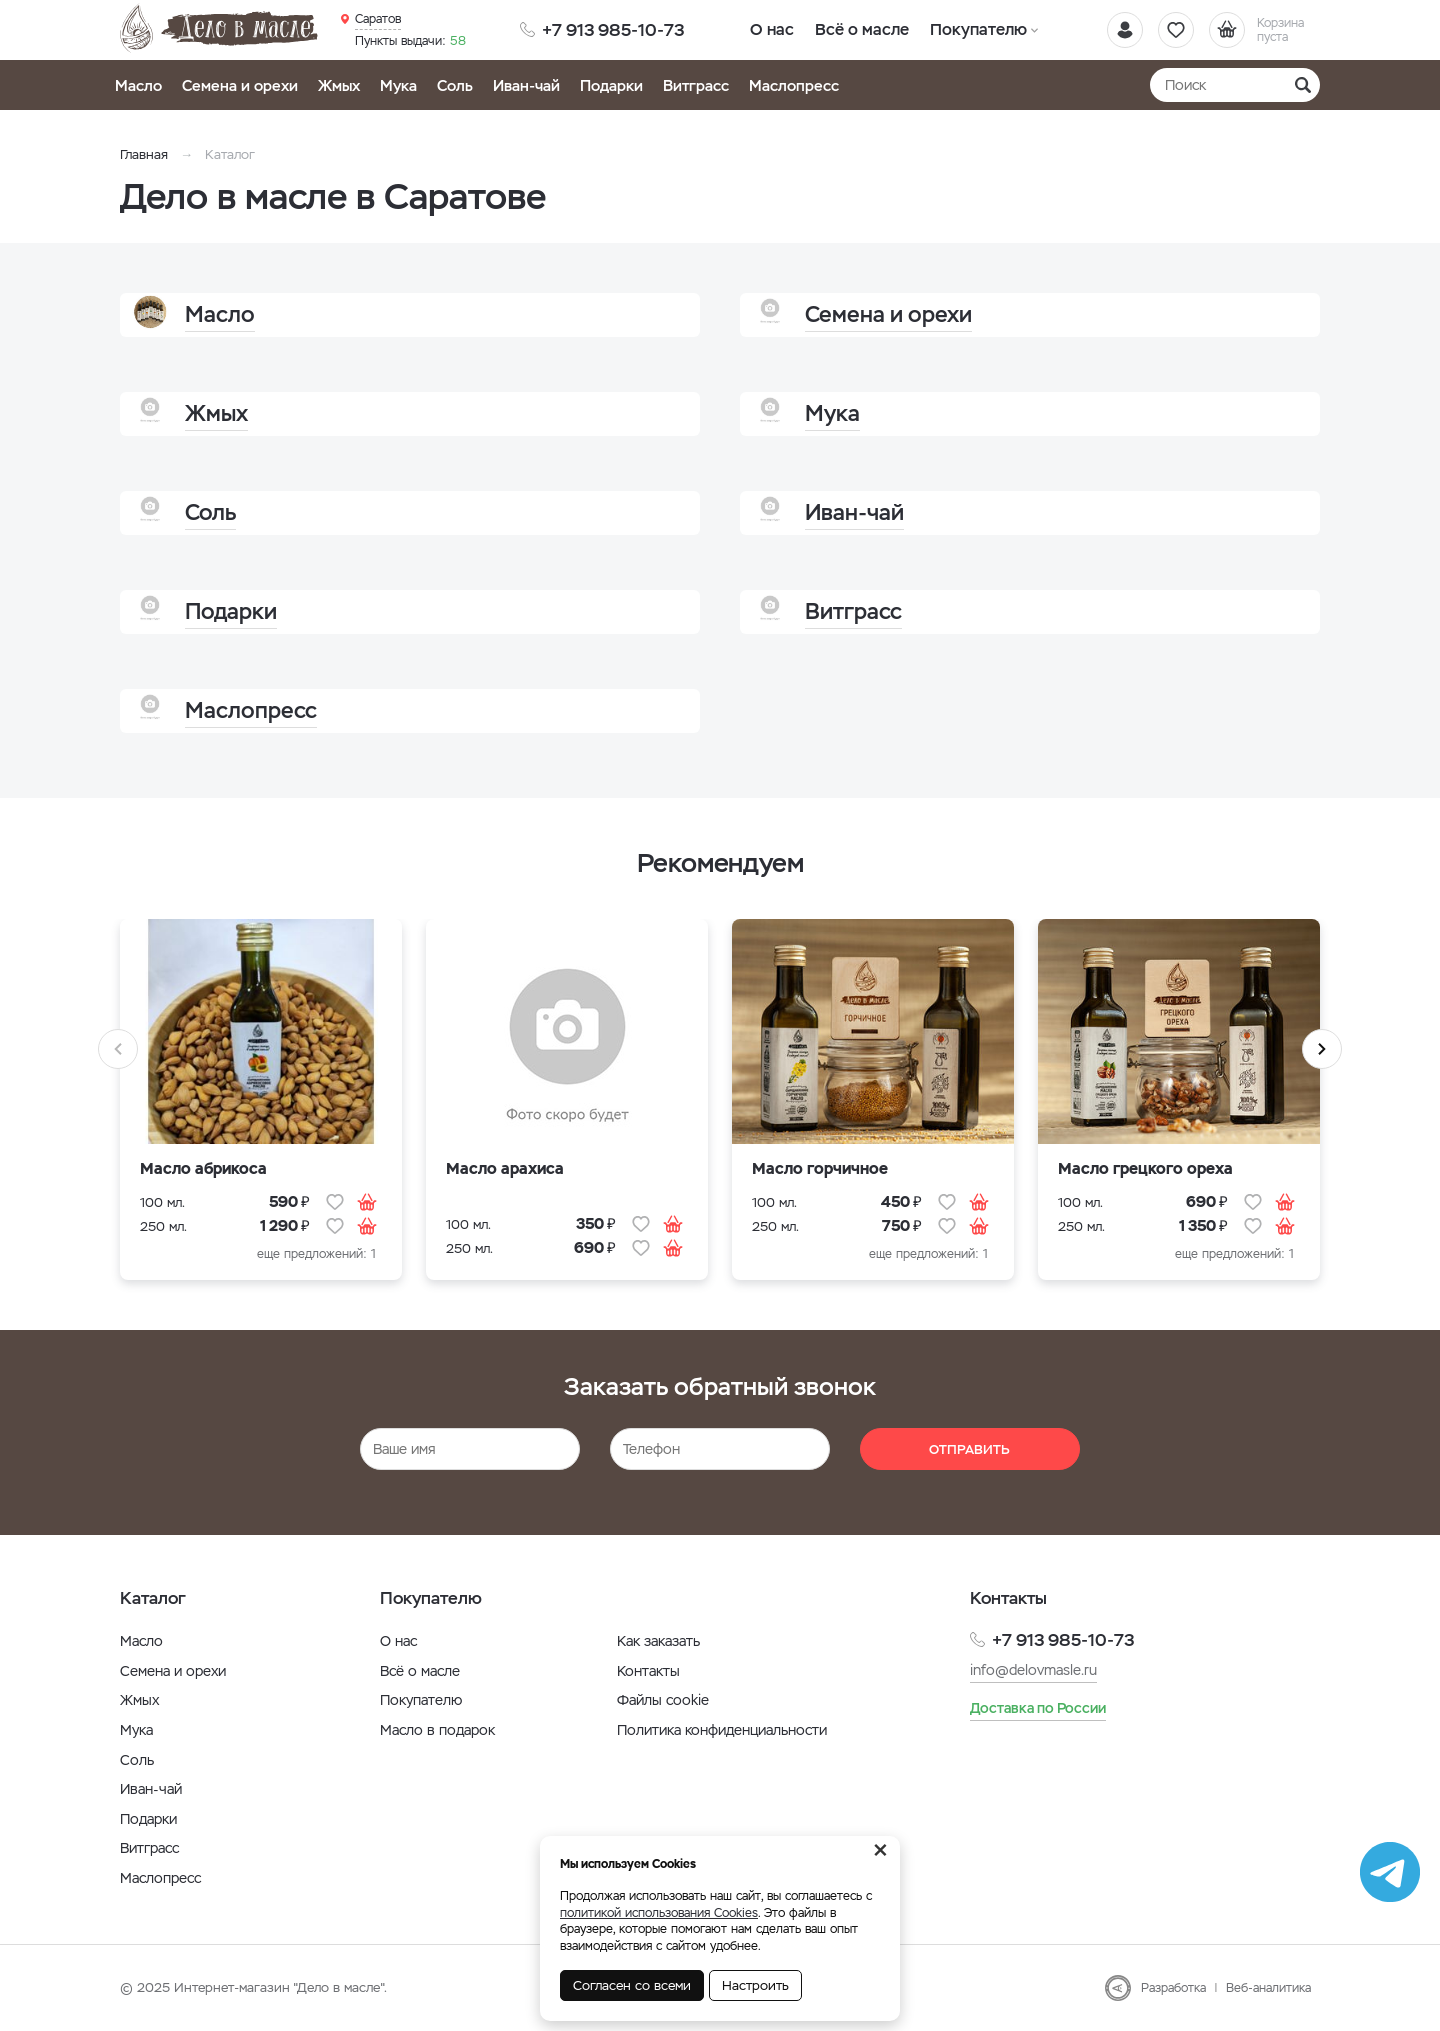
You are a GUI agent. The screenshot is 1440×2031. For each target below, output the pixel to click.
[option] (261, 1112)
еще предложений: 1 (316, 1254)
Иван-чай (526, 85)
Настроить (755, 1985)
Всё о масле (862, 29)
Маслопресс (794, 85)
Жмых (339, 85)
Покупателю (977, 29)
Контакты (648, 1671)
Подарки (611, 85)
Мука (398, 85)
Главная (144, 154)
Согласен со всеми (632, 1985)
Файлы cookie (663, 1700)
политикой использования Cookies (659, 1913)
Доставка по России (1038, 1708)
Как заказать (658, 1641)
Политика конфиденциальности (722, 1730)
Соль (455, 85)
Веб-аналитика (1268, 1988)
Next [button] (1322, 1049)
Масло (138, 85)
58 (410, 41)
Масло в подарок (437, 1730)
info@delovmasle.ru (1033, 1670)
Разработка (1173, 1988)
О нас (772, 29)
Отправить (969, 1449)
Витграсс (696, 85)
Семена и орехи (240, 85)
